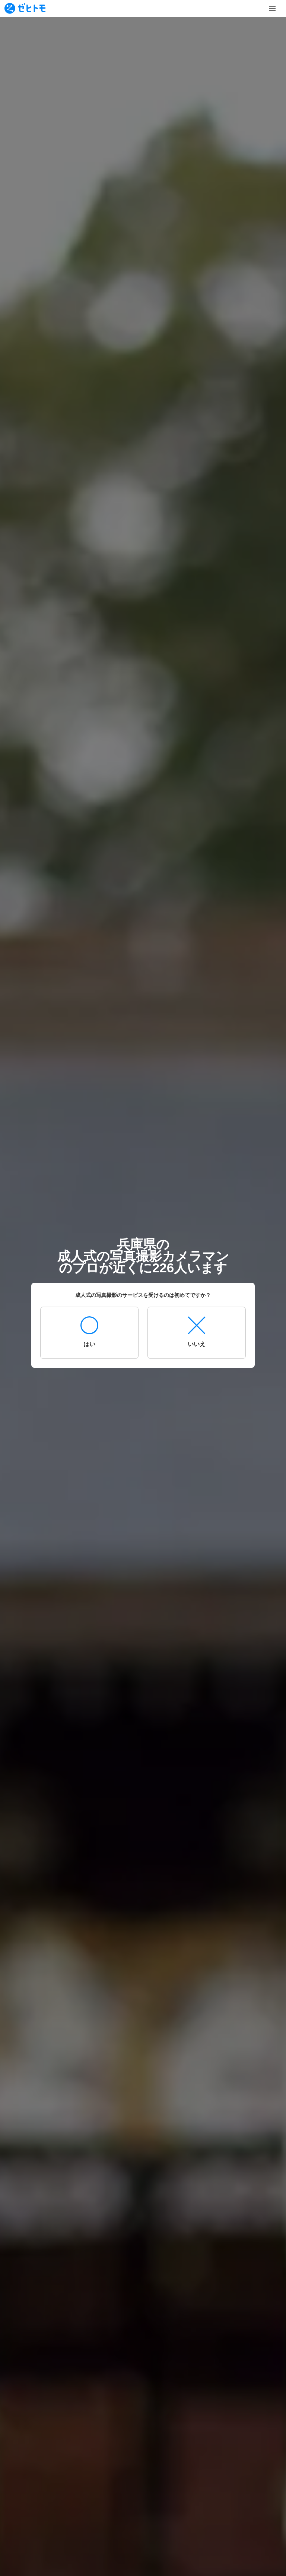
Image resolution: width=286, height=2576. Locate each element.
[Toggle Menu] (272, 8)
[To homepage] (24, 8)
